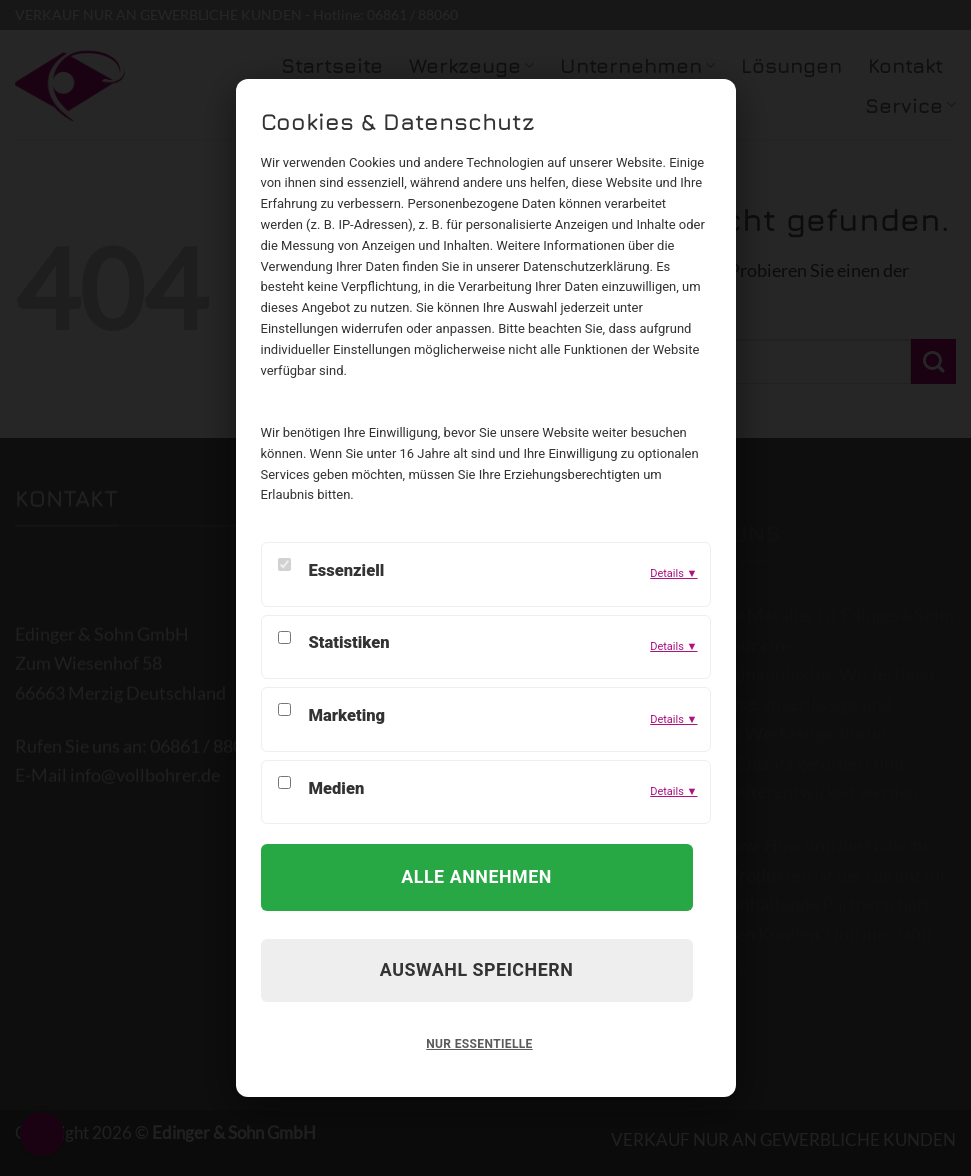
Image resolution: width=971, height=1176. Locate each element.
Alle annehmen (476, 876)
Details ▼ (673, 573)
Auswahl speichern (477, 969)
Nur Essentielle (479, 1044)
